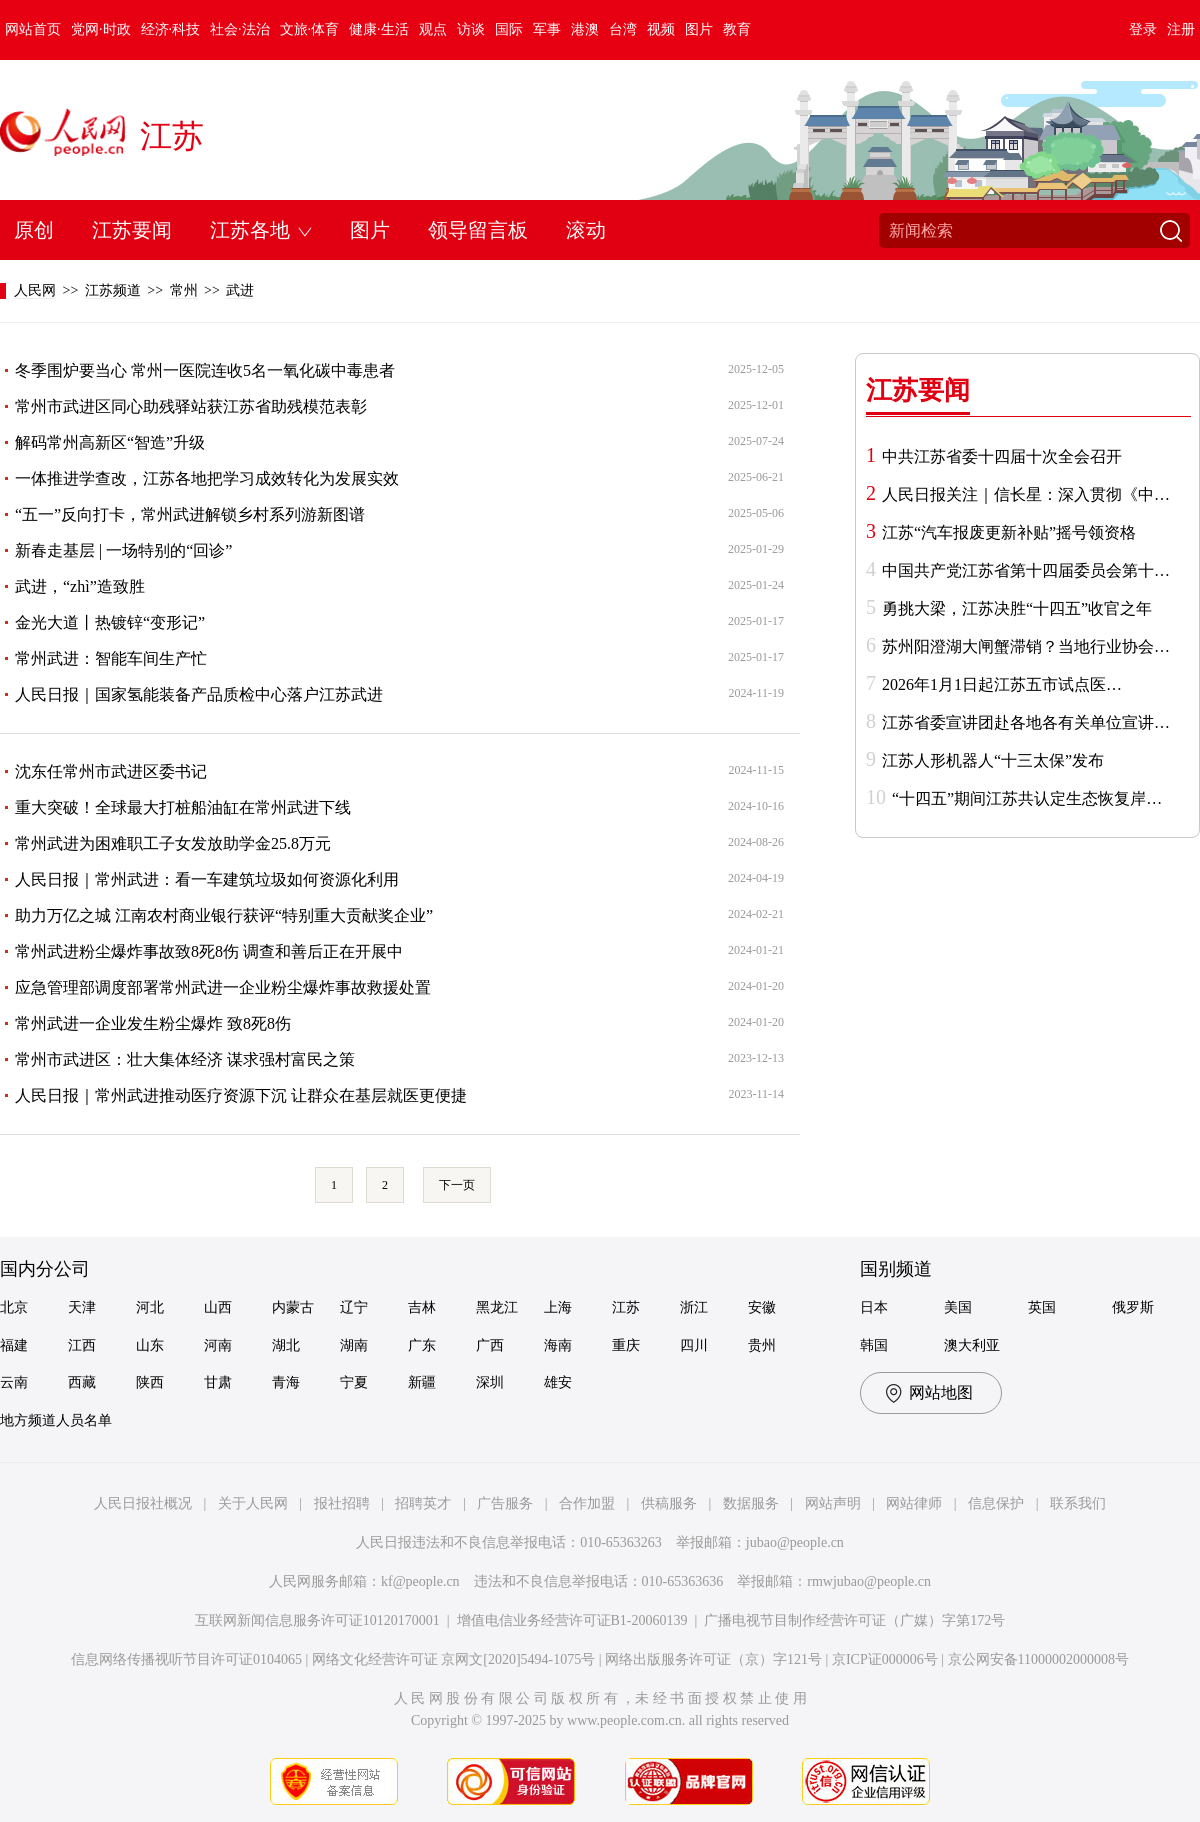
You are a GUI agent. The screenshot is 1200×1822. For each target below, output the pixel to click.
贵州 (762, 1345)
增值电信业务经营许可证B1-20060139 (572, 1620)
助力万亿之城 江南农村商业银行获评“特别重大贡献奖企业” (224, 915)
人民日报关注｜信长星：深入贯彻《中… (1026, 494)
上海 (558, 1307)
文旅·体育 (310, 29)
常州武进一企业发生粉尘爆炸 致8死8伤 (153, 1023)
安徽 (762, 1307)
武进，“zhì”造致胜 (80, 586)
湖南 (354, 1345)
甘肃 (218, 1382)
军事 (547, 29)
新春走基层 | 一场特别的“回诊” (123, 550)
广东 (422, 1345)
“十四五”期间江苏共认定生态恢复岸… (1027, 798)
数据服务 (751, 1503)
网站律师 (914, 1503)
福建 (14, 1345)
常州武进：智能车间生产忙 (111, 658)
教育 (737, 29)
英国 (1042, 1307)
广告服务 (505, 1503)
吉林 (422, 1307)
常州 (184, 290)
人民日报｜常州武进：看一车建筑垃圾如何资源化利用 (207, 879)
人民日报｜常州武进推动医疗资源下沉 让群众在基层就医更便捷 (241, 1095)
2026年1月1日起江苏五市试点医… (1002, 684)
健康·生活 (379, 29)
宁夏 (354, 1382)
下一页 (457, 1185)
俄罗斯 (1133, 1307)
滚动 (586, 230)
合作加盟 (587, 1503)
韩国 (874, 1345)
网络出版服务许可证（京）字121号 (713, 1659)
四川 (694, 1345)
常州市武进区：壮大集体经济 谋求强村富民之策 (185, 1059)
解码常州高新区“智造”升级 (110, 442)
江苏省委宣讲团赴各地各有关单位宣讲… (1026, 722)
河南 (218, 1345)
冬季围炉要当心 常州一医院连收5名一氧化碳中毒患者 (205, 370)
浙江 (694, 1307)
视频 (661, 29)
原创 (34, 230)
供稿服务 (669, 1503)
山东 (150, 1345)
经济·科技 (171, 29)
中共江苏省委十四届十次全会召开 (1002, 456)
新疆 (422, 1382)
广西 (490, 1345)
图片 (699, 29)
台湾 (623, 29)
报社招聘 (342, 1503)
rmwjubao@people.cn (869, 1581)
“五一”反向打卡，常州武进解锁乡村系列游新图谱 (190, 514)
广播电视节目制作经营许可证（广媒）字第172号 (854, 1620)
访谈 (471, 29)
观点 (433, 29)
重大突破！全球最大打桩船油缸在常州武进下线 (183, 807)
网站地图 (941, 1392)
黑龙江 (497, 1307)
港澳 (585, 29)
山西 (218, 1307)
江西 (82, 1345)
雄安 (558, 1382)
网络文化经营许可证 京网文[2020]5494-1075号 (454, 1659)
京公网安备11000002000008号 (1038, 1659)
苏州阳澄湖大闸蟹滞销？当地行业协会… (1026, 646)
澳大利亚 (972, 1345)
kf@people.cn (420, 1581)
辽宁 (354, 1307)
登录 (1143, 29)
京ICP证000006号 (885, 1659)
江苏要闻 (132, 230)
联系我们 (1078, 1503)
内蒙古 (293, 1307)
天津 (82, 1307)
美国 (958, 1307)
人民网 (35, 290)
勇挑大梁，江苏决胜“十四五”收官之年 (1017, 608)
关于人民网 (253, 1503)
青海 (286, 1382)
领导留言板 (478, 230)
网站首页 (33, 29)
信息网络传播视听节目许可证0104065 (186, 1659)
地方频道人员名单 (56, 1420)
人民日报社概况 (143, 1503)
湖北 (286, 1345)
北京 (14, 1307)
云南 (14, 1382)
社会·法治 (240, 29)
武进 (240, 290)
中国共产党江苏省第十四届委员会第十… (1026, 570)
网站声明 (833, 1503)
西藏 (82, 1382)
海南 (558, 1345)
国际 (509, 29)
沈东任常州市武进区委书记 (111, 771)
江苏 (172, 136)
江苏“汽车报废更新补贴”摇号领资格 (1009, 532)
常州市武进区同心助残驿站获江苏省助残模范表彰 (191, 406)
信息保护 (996, 1503)
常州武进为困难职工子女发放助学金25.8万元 (173, 843)
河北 (150, 1307)
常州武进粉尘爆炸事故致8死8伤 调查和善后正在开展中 (209, 951)
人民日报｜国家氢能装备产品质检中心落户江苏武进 (199, 694)
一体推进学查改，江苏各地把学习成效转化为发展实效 (207, 478)
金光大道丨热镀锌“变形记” (110, 622)
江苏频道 (113, 290)
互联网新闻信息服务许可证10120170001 (317, 1620)
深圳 (490, 1382)
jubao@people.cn (795, 1542)
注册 (1181, 29)
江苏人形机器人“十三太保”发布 (993, 760)
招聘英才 (423, 1503)
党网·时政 (101, 29)
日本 (874, 1307)
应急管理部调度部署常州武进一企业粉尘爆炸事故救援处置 (223, 987)
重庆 (626, 1345)
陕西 (150, 1382)
